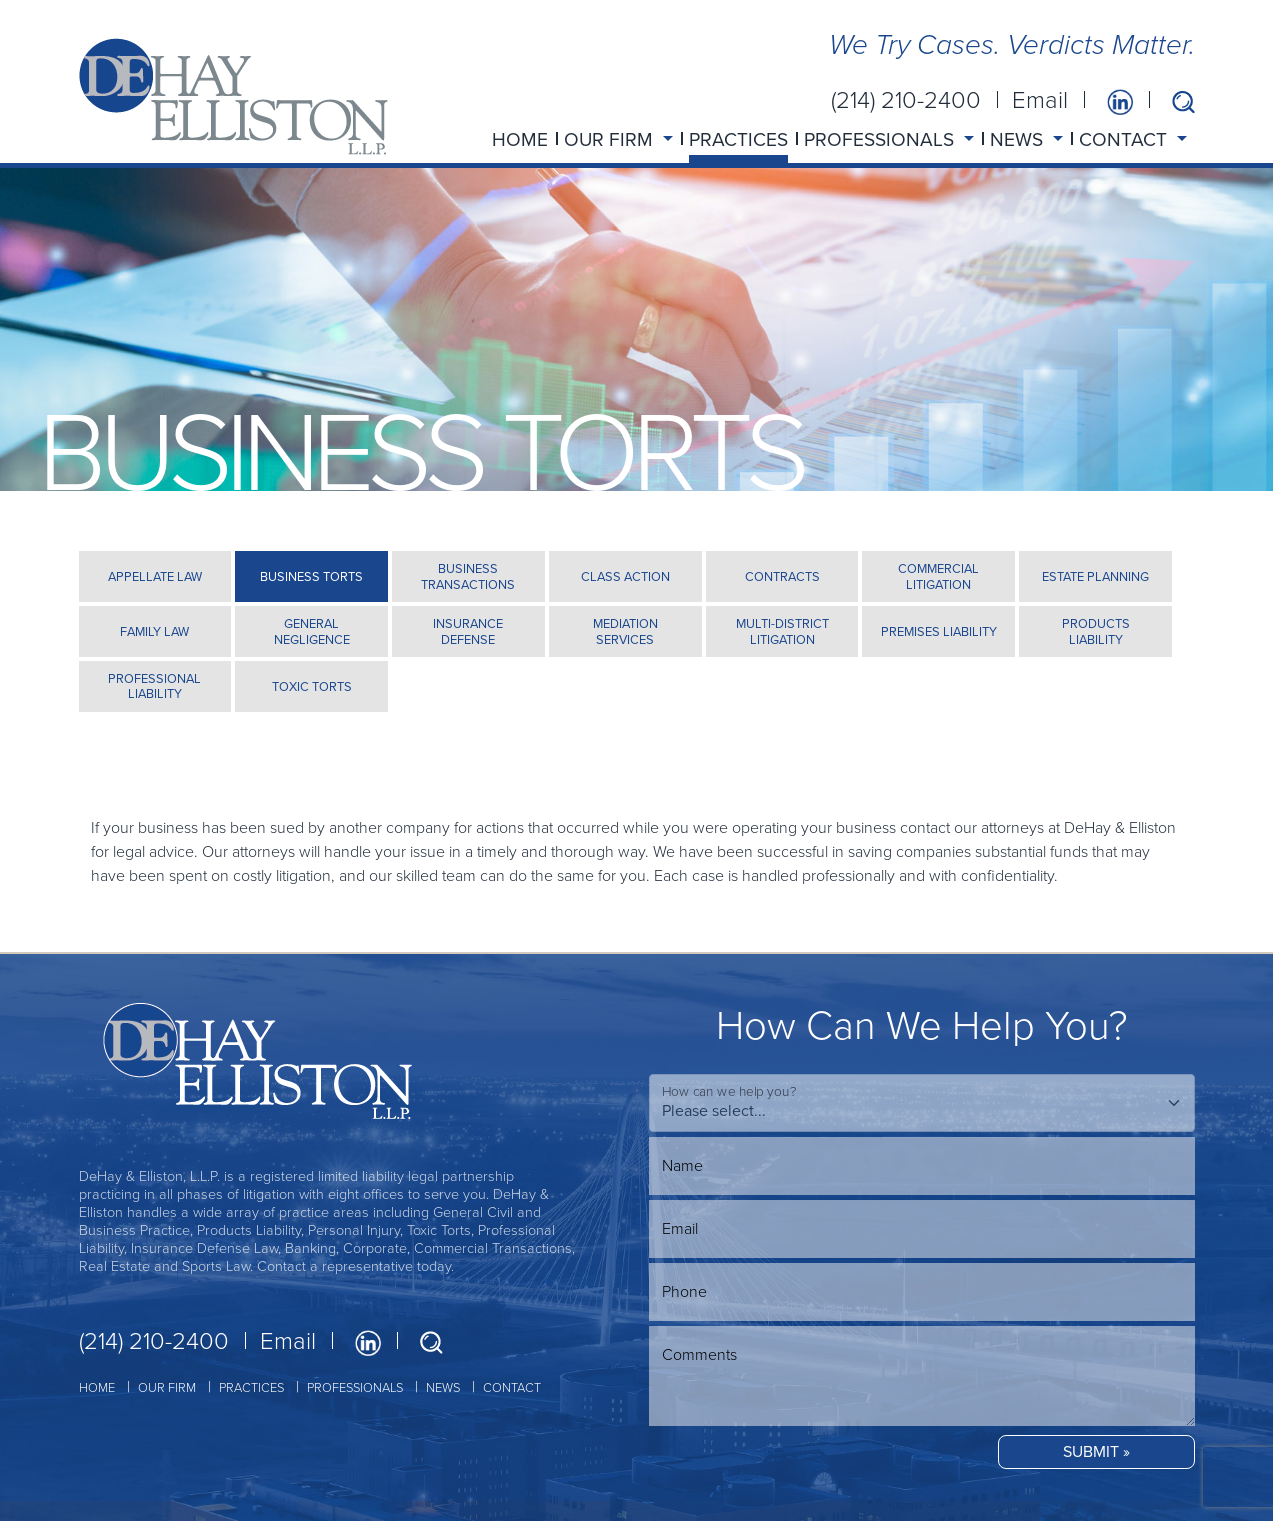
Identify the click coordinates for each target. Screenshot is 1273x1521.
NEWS (443, 1387)
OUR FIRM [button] (611, 139)
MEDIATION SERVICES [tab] (625, 631)
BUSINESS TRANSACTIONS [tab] (468, 576)
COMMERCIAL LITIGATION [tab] (938, 576)
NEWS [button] (1019, 139)
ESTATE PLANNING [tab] (1095, 576)
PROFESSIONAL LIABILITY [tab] (154, 686)
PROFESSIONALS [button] (881, 139)
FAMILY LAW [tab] (154, 631)
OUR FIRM (167, 1387)
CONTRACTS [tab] (782, 576)
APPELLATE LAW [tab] (155, 576)
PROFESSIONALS (355, 1387)
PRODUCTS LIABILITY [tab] (1096, 631)
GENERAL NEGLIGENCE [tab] (312, 631)
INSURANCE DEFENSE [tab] (468, 631)
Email (1040, 100)
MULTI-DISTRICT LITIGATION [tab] (782, 631)
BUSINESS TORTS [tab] (311, 576)
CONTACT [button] (1125, 139)
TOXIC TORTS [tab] (312, 686)
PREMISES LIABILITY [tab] (939, 631)
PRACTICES (738, 139)
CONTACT (512, 1387)
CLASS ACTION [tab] (625, 576)
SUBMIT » (1096, 1451)
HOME (520, 139)
